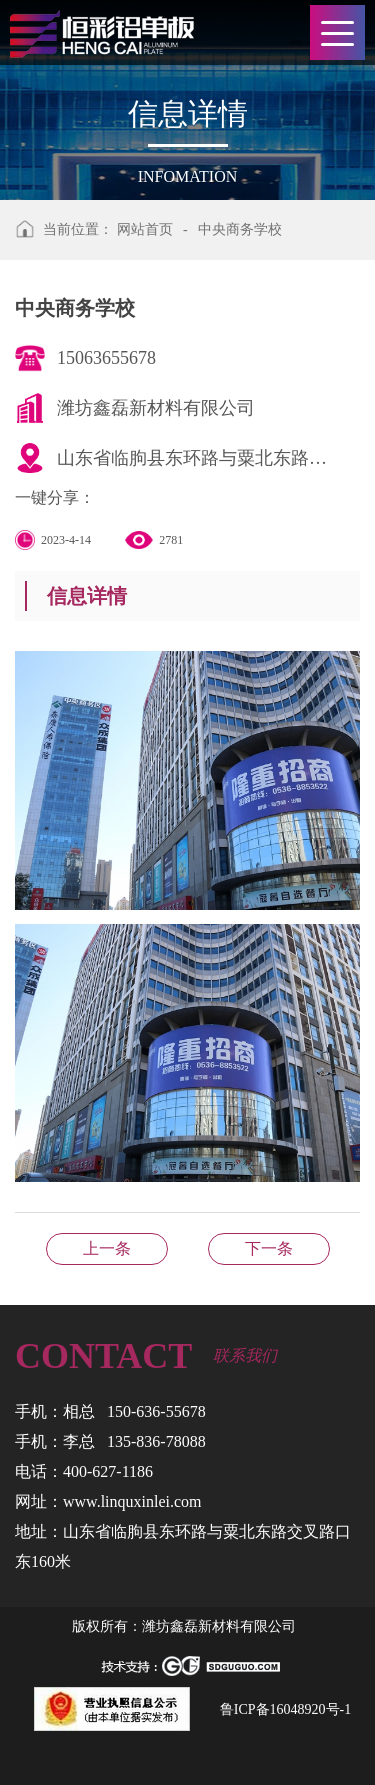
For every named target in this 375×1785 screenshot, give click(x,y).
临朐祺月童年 (107, 1248)
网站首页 (145, 229)
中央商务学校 (240, 229)
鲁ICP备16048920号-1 (285, 1709)
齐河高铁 (269, 1248)
